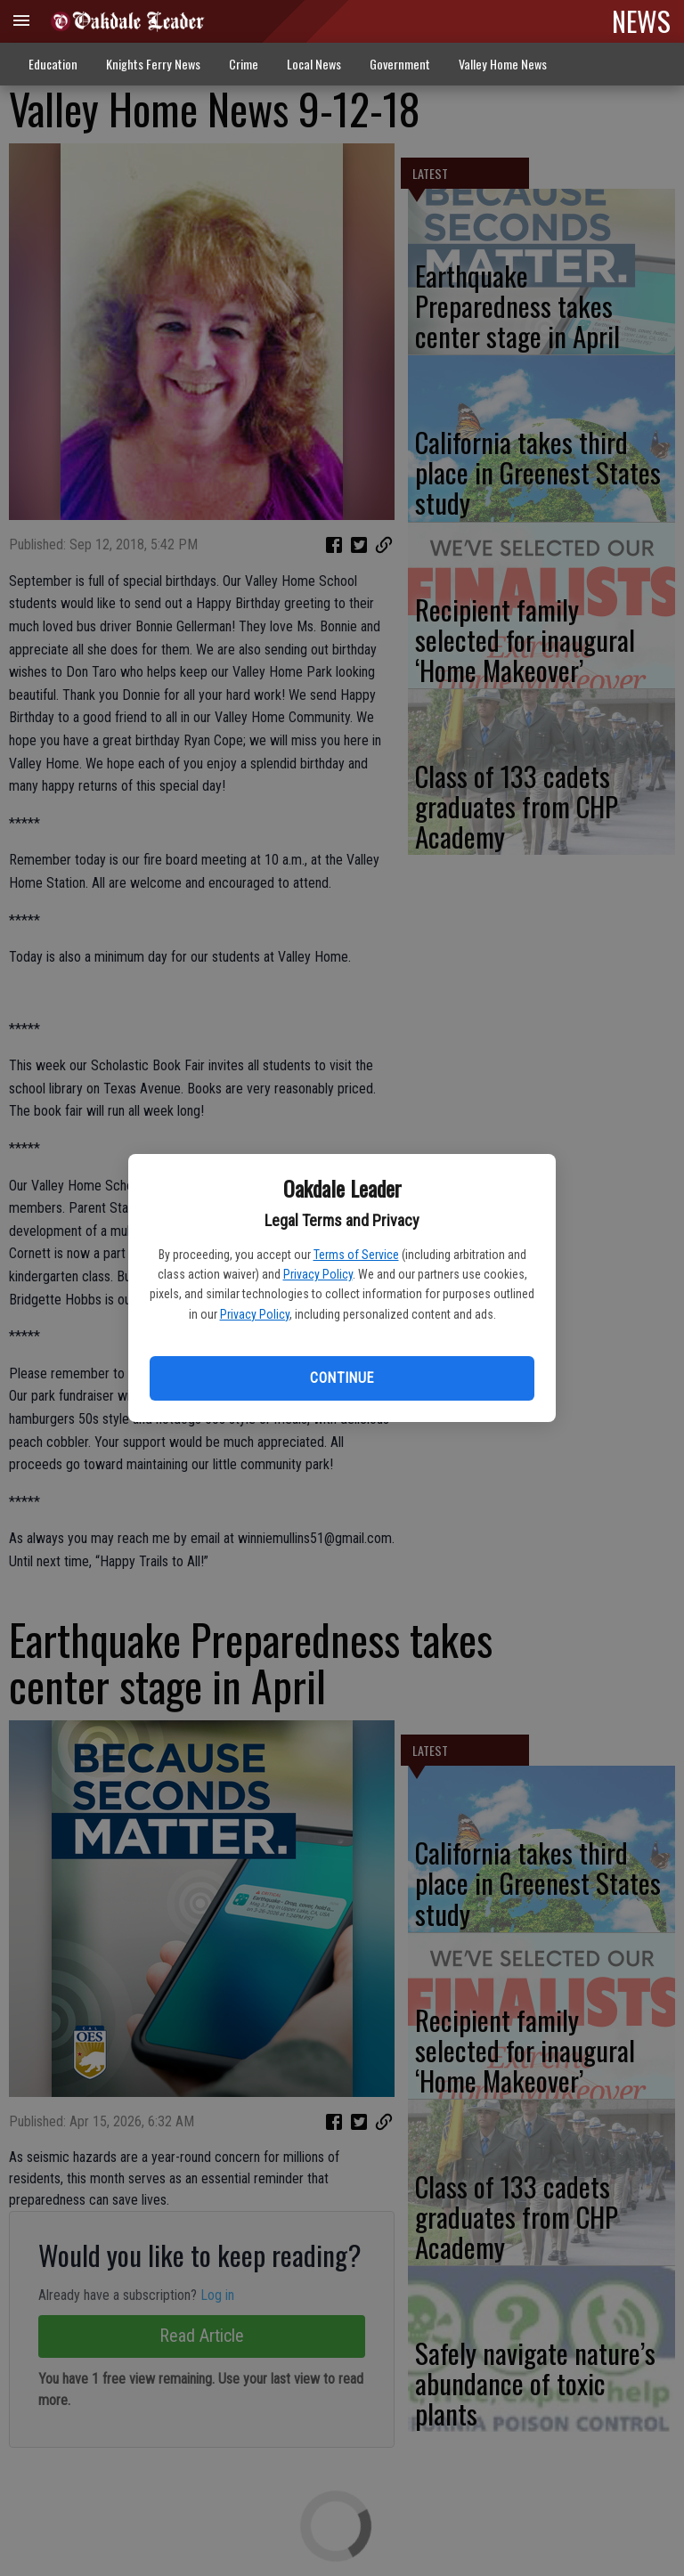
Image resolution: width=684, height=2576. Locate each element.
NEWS (641, 20)
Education (52, 63)
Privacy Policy (318, 1274)
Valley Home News (503, 63)
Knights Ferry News (153, 63)
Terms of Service (356, 1254)
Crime (243, 63)
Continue (341, 1377)
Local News (314, 63)
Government (400, 63)
